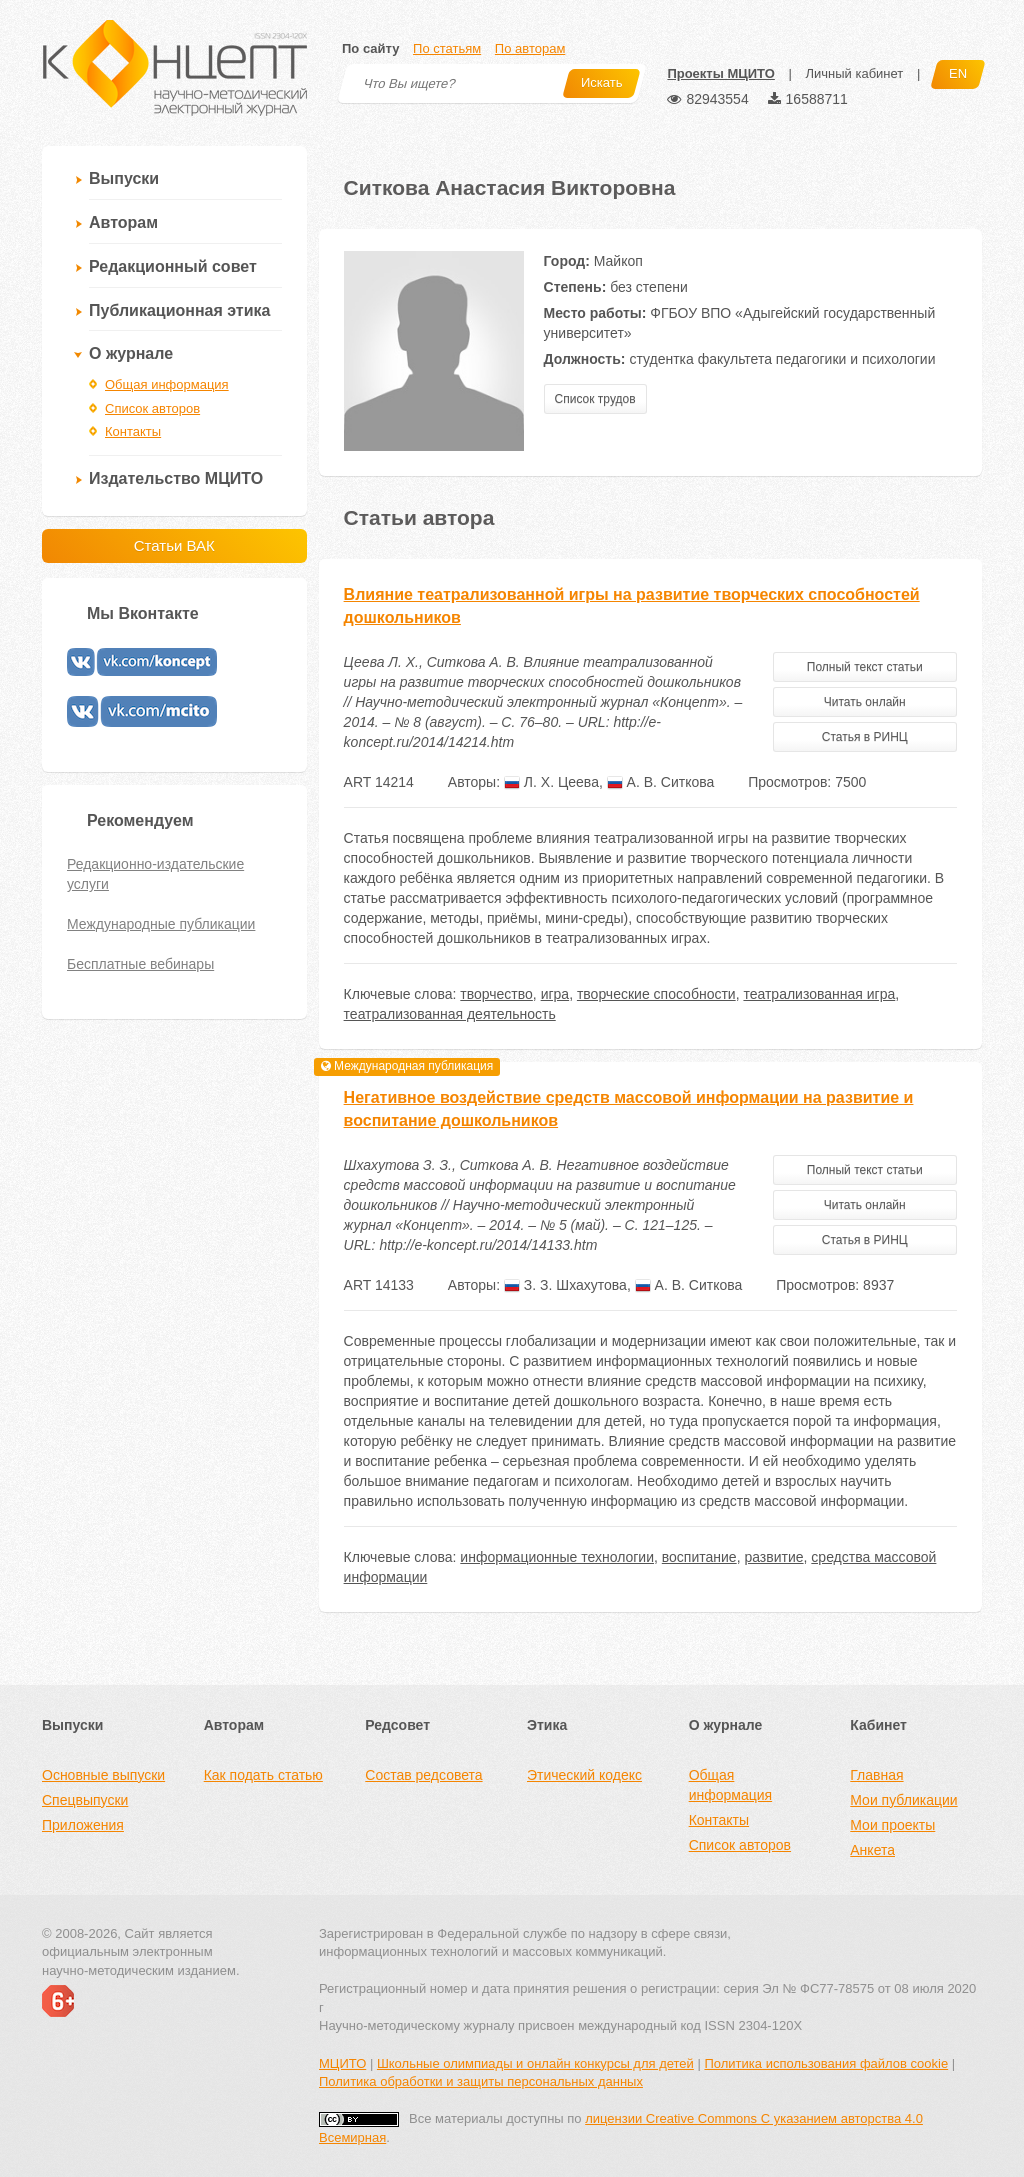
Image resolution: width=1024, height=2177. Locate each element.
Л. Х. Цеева (551, 782)
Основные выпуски (103, 1775)
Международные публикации (161, 924)
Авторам (123, 222)
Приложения (83, 1825)
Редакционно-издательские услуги (155, 874)
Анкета (872, 1850)
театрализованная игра (819, 994)
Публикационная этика (179, 310)
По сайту (370, 48)
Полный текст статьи (865, 667)
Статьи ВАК (174, 545)
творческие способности (656, 994)
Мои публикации (903, 1800)
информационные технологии (557, 1557)
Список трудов (595, 399)
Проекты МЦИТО (720, 73)
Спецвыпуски (85, 1800)
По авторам (530, 48)
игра (555, 994)
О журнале (131, 353)
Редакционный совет (173, 266)
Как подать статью (263, 1775)
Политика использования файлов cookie (826, 2063)
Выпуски (124, 178)
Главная (876, 1775)
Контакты (133, 431)
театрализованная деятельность (450, 1014)
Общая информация (167, 384)
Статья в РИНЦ (865, 737)
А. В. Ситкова (661, 782)
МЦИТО (342, 2063)
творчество (496, 994)
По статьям (447, 48)
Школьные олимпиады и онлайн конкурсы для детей (535, 2063)
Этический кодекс (584, 1775)
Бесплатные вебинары (140, 964)
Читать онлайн (865, 702)
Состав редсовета (423, 1775)
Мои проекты (892, 1825)
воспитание (699, 1557)
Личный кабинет (854, 73)
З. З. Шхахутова (565, 1285)
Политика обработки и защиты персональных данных (481, 2081)
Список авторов (152, 408)
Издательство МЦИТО (176, 478)
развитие (773, 1557)
